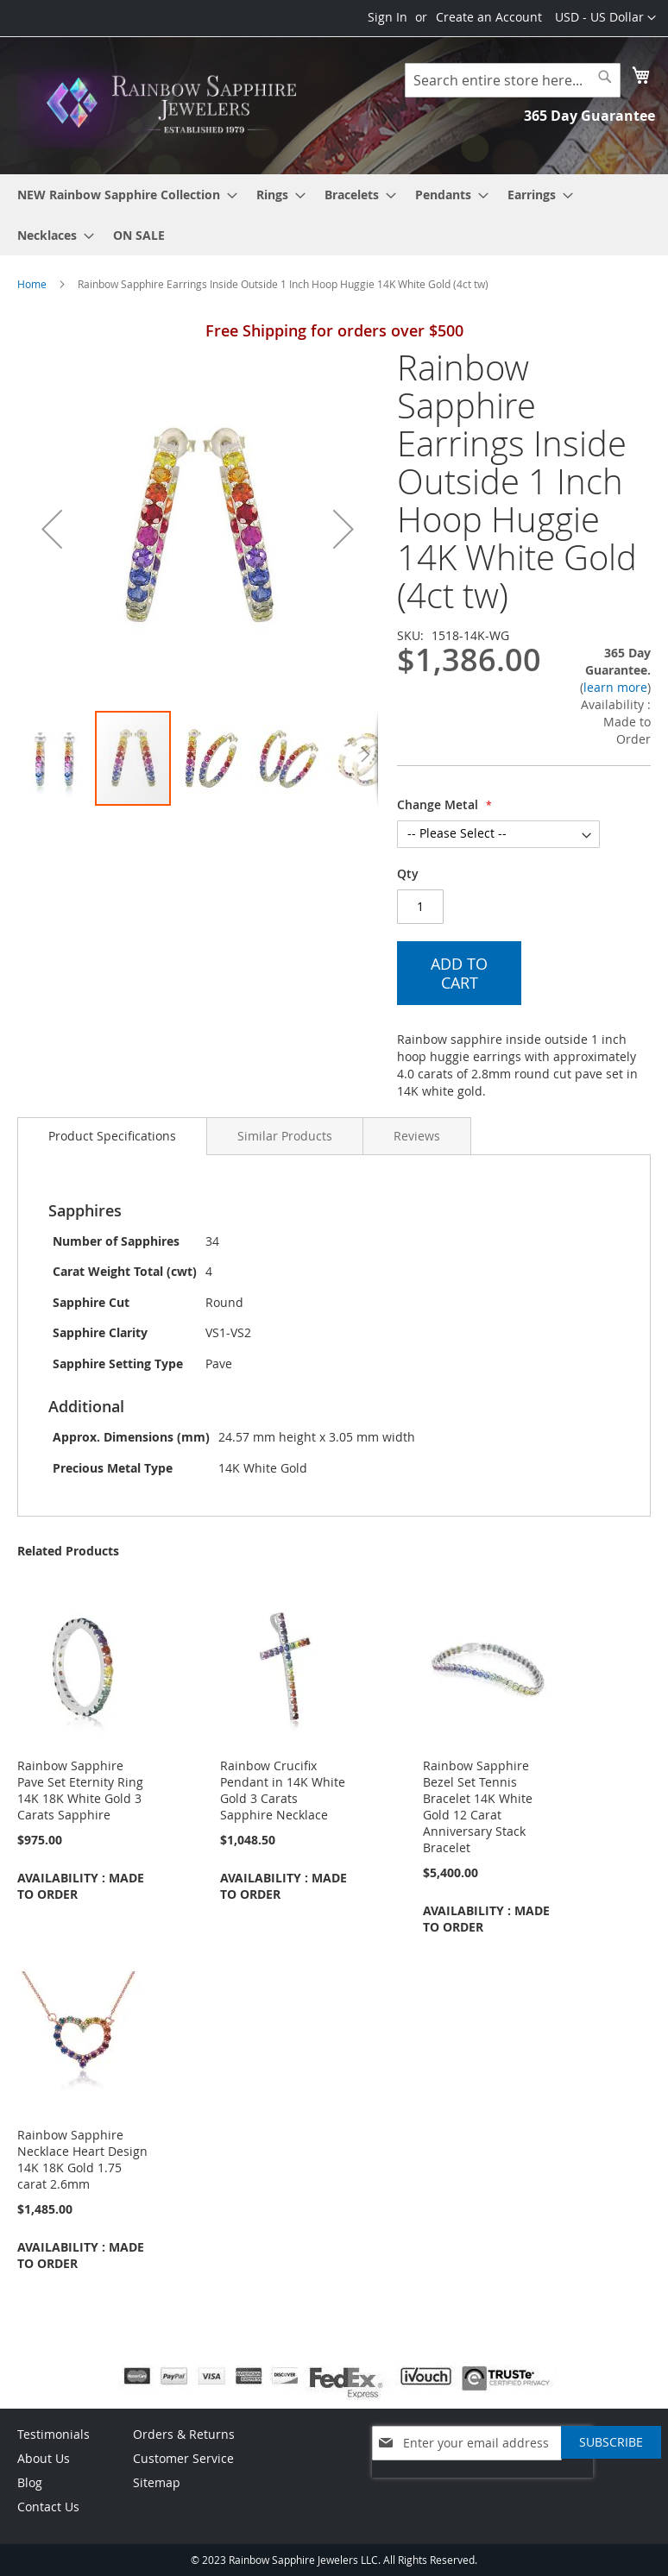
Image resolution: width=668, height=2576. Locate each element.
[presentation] (482, 2486)
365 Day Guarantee (589, 115)
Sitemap (156, 2482)
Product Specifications (112, 1136)
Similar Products (284, 1136)
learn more (615, 687)
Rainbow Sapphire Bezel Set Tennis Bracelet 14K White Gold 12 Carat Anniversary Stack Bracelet (478, 1806)
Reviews (417, 1136)
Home (32, 284)
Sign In (387, 17)
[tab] (112, 1136)
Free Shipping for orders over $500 (334, 330)
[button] (605, 18)
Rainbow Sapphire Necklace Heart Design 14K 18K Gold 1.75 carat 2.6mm (82, 2159)
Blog (29, 2482)
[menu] (334, 214)
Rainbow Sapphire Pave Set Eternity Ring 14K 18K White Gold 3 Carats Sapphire (80, 1790)
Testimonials (53, 2434)
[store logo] (175, 104)
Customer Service (183, 2458)
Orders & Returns (184, 2434)
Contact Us (48, 2506)
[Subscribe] (611, 2442)
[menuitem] (122, 194)
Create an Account (489, 17)
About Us (43, 2458)
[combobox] (513, 80)
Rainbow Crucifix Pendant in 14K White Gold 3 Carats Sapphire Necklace (282, 1790)
